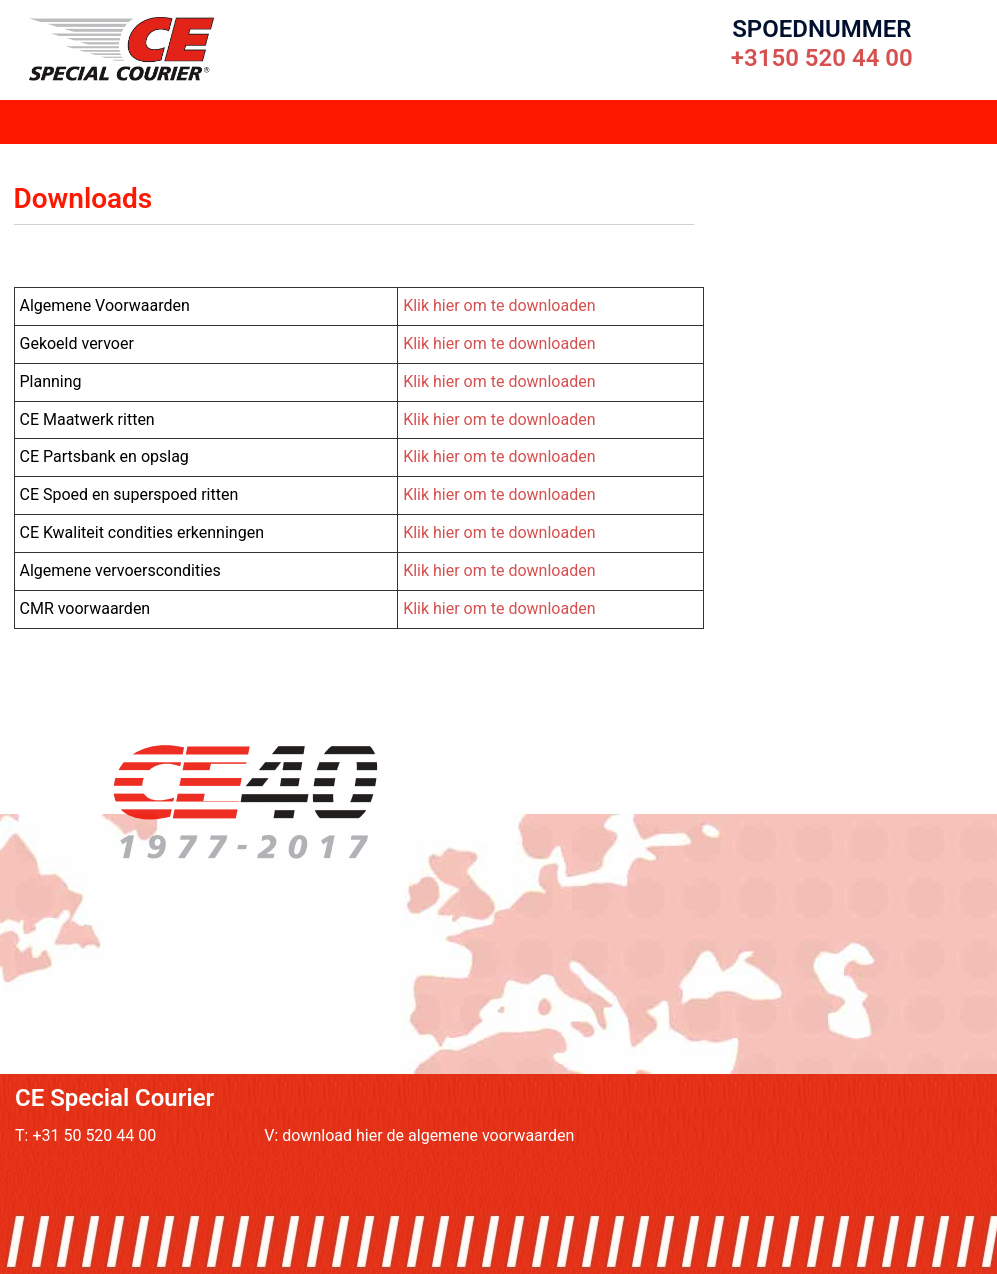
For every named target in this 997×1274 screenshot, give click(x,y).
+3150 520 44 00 (822, 58)
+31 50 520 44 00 (94, 1135)
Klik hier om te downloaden (499, 305)
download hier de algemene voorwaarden (428, 1135)
